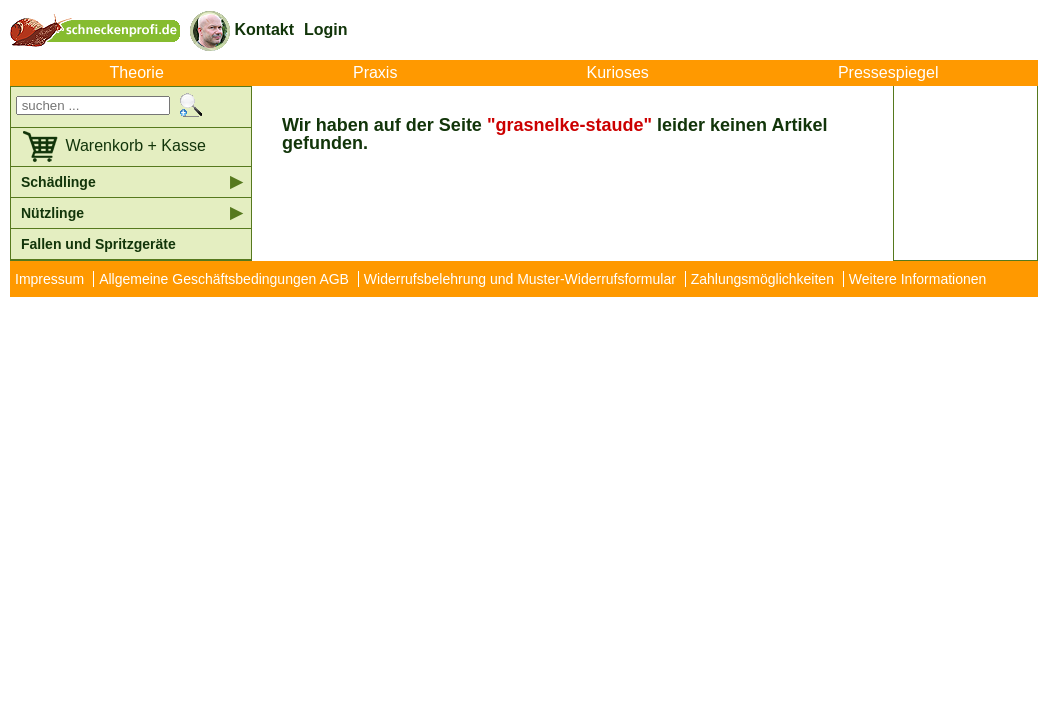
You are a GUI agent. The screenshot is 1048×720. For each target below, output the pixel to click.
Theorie (137, 73)
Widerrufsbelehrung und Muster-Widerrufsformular (520, 279)
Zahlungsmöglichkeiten (762, 279)
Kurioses (618, 73)
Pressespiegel (888, 73)
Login (326, 29)
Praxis (375, 73)
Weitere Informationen (917, 279)
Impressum (49, 279)
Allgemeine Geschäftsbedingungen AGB (224, 279)
